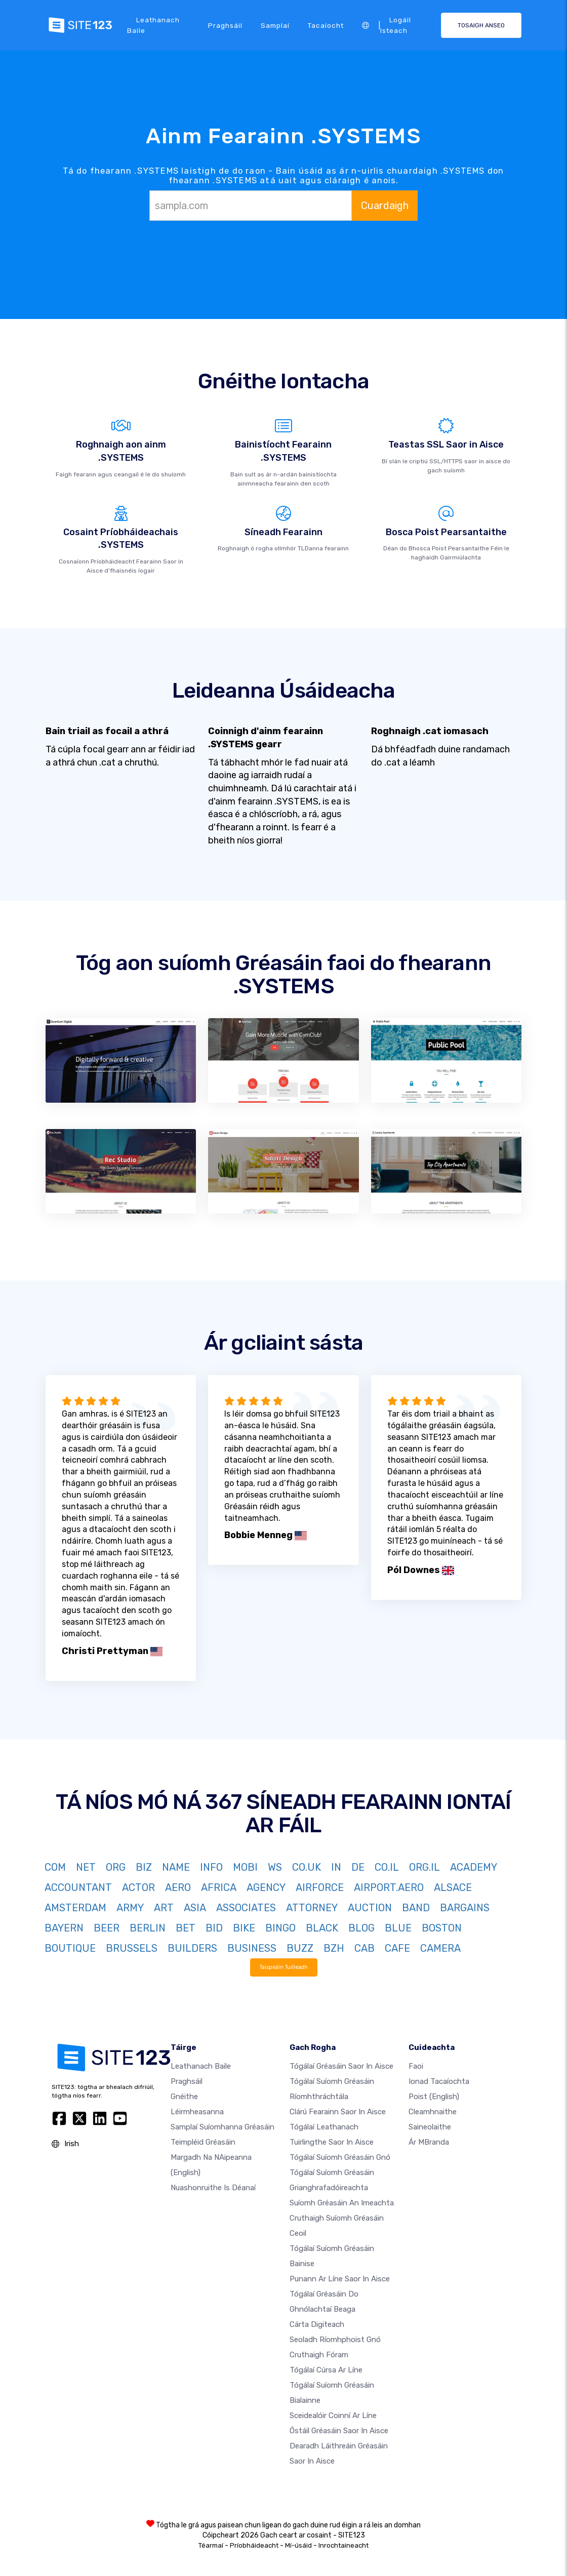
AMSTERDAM (75, 1908)
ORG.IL (424, 1867)
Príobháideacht (254, 2545)
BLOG (361, 1928)
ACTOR (138, 1887)
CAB (364, 1948)
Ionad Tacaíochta (439, 2081)
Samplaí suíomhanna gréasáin (222, 2126)
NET (86, 1867)
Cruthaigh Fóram (319, 2354)
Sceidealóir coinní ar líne (333, 2415)
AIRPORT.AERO (389, 1887)
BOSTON (442, 1928)
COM (55, 1867)
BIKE (244, 1928)
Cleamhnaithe (433, 2111)
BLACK (322, 1928)
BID (214, 1928)
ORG (116, 1867)
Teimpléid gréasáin (203, 2142)
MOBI (245, 1867)
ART (164, 1908)
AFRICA (218, 1887)
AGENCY (266, 1887)
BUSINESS (251, 1948)
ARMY (130, 1908)
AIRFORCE (320, 1887)
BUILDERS (192, 1948)
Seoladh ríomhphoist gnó (335, 2339)
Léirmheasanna (197, 2111)
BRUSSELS (131, 1948)
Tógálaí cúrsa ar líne (326, 2369)
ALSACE (453, 1887)
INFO (211, 1867)
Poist (434, 2096)
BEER (106, 1928)
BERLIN (148, 1928)
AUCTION (370, 1908)
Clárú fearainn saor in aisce (338, 2111)
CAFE (397, 1948)
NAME (176, 1867)
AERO (178, 1887)
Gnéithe (184, 2096)
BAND (416, 1908)
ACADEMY (473, 1867)
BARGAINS (465, 1908)
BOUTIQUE (70, 1948)
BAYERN (64, 1928)
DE (357, 1867)
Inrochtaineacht (343, 2545)
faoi (416, 2066)
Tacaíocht (326, 25)
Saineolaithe (430, 2126)
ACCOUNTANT (78, 1887)
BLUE (398, 1928)
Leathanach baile (153, 25)
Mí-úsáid (298, 2545)
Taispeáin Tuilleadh (283, 1967)
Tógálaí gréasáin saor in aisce (341, 2066)
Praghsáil (225, 25)
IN (336, 1867)
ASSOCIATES (246, 1908)
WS (275, 1867)
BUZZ (300, 1948)
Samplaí (275, 25)
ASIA (195, 1908)
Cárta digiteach (317, 2324)
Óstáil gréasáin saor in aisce (339, 2430)
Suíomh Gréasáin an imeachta (342, 2202)
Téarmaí (210, 2545)
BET (185, 1928)
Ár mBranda (429, 2142)
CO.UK (306, 1867)
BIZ (144, 1867)
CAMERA (440, 1948)
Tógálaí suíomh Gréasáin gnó (340, 2157)
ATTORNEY (312, 1908)
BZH (333, 1948)
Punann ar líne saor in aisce (340, 2278)
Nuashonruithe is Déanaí (213, 2187)
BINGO (280, 1928)
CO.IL (387, 1867)
